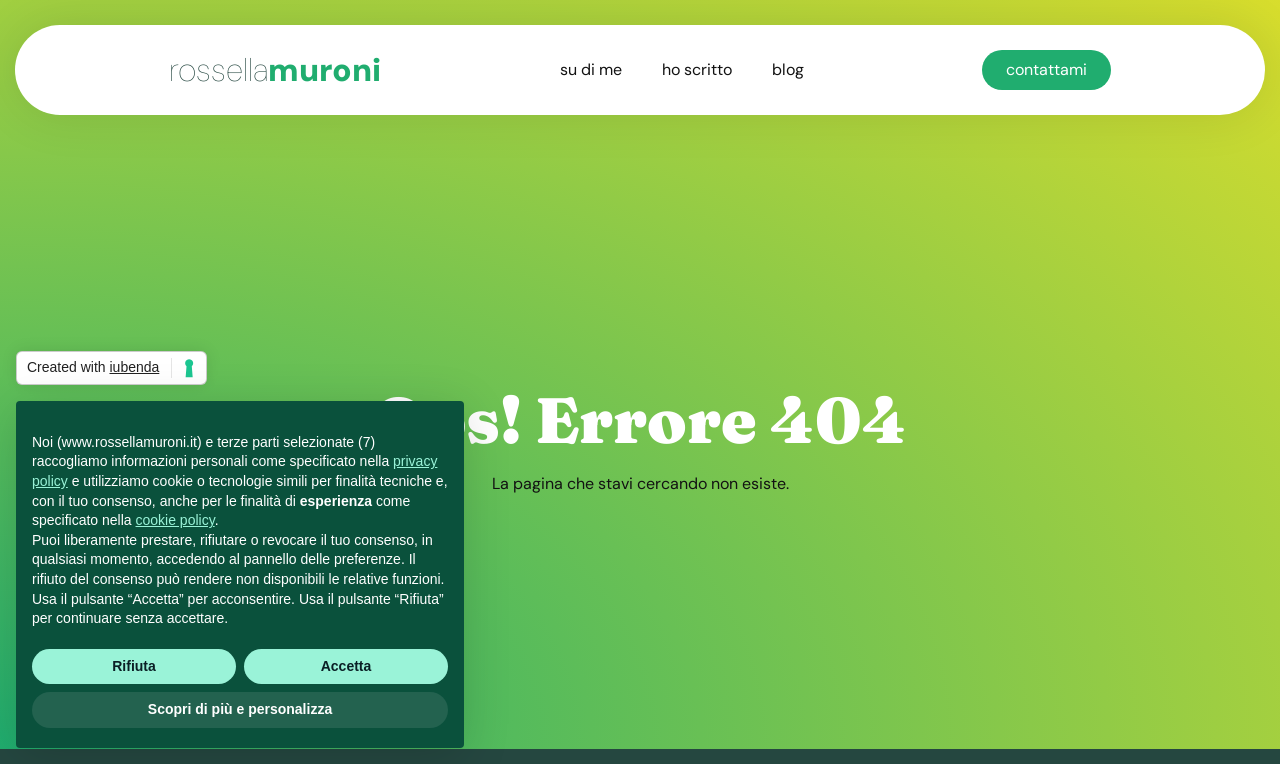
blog (788, 69)
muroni (275, 70)
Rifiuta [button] (134, 666)
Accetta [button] (346, 666)
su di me (591, 69)
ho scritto (697, 69)
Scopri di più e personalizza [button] (240, 709)
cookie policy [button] (175, 520)
